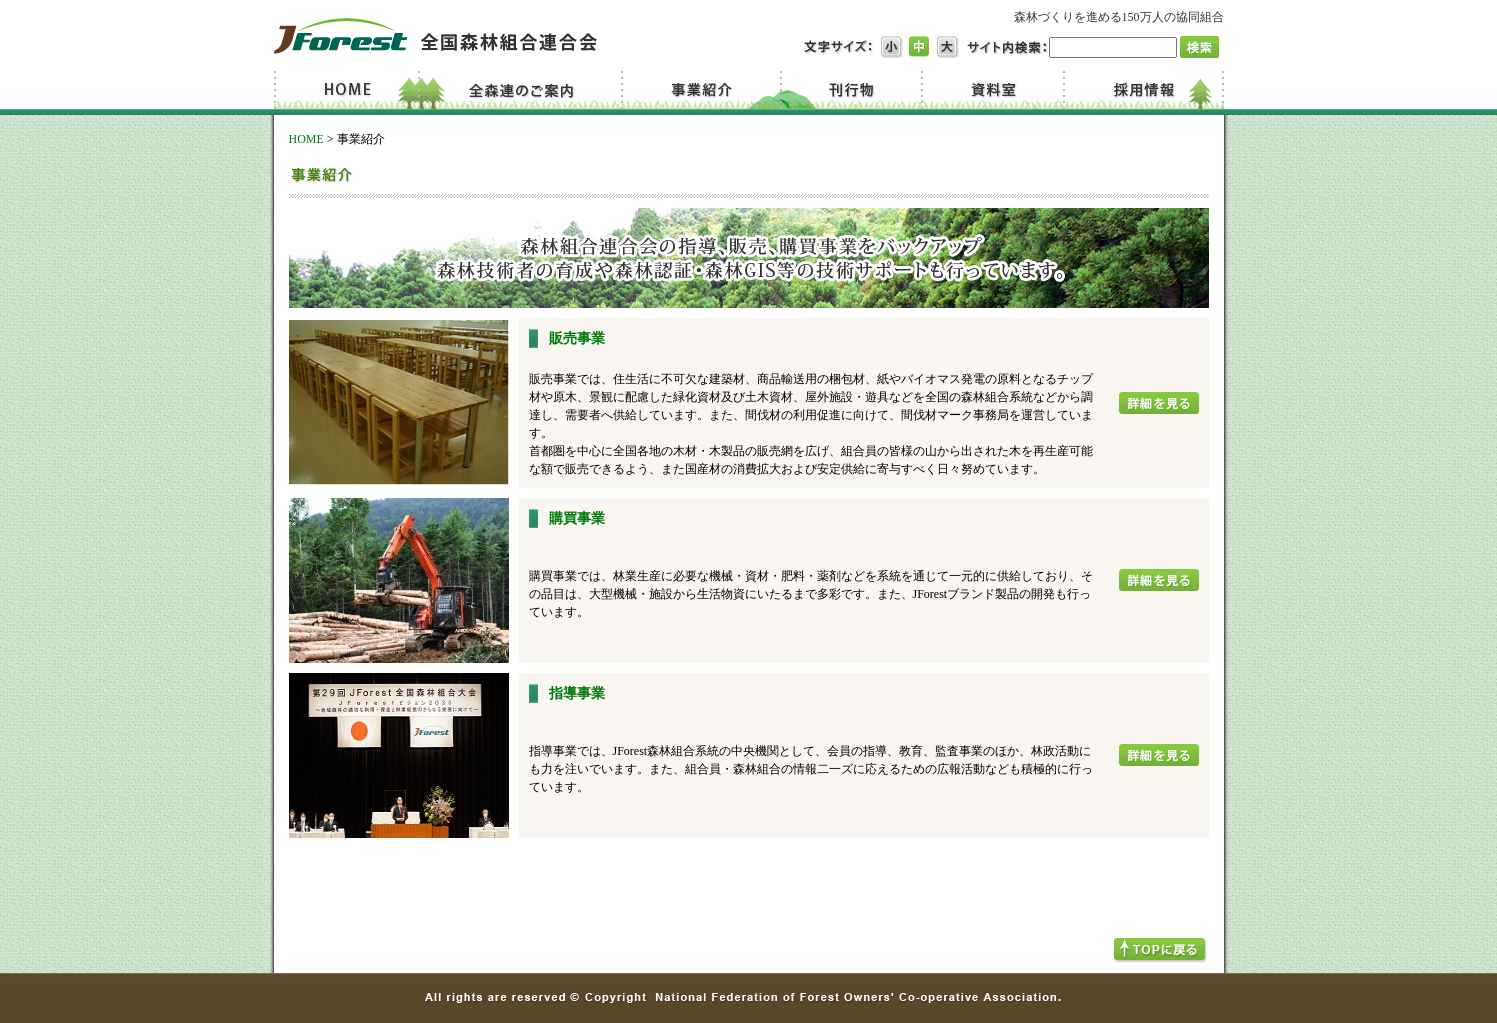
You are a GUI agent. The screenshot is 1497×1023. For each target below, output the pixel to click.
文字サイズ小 (892, 47)
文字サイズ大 (948, 47)
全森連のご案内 (526, 90)
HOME (306, 139)
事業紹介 (704, 90)
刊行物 (851, 90)
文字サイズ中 (920, 47)
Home (350, 90)
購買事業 (577, 518)
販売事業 (577, 338)
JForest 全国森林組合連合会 (435, 36)
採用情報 (1143, 90)
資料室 (991, 90)
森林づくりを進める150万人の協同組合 (1119, 17)
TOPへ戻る (1160, 950)
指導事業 (577, 693)
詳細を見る (1159, 403)
